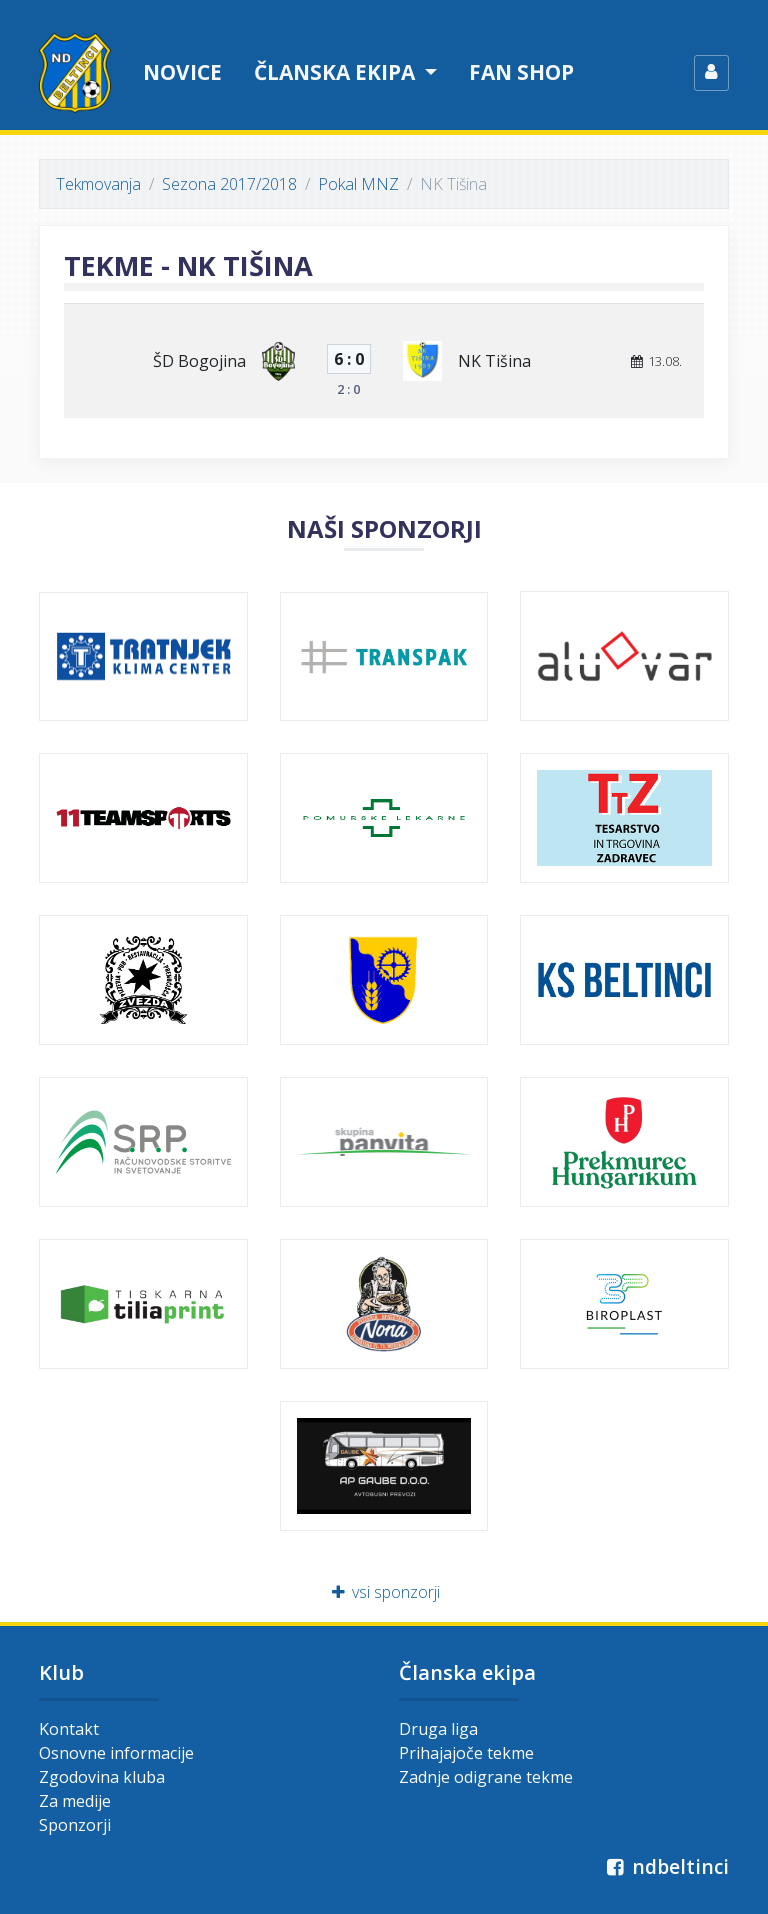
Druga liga (438, 1729)
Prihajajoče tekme (466, 1753)
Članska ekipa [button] (337, 72)
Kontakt (69, 1729)
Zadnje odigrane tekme (486, 1777)
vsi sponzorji (384, 1592)
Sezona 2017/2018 (229, 184)
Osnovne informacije (116, 1753)
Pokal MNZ (358, 184)
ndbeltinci (665, 1866)
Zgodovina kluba (102, 1777)
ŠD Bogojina (199, 361)
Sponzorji (75, 1825)
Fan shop (521, 72)
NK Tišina (494, 361)
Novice (182, 72)
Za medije (75, 1801)
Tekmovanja (98, 184)
